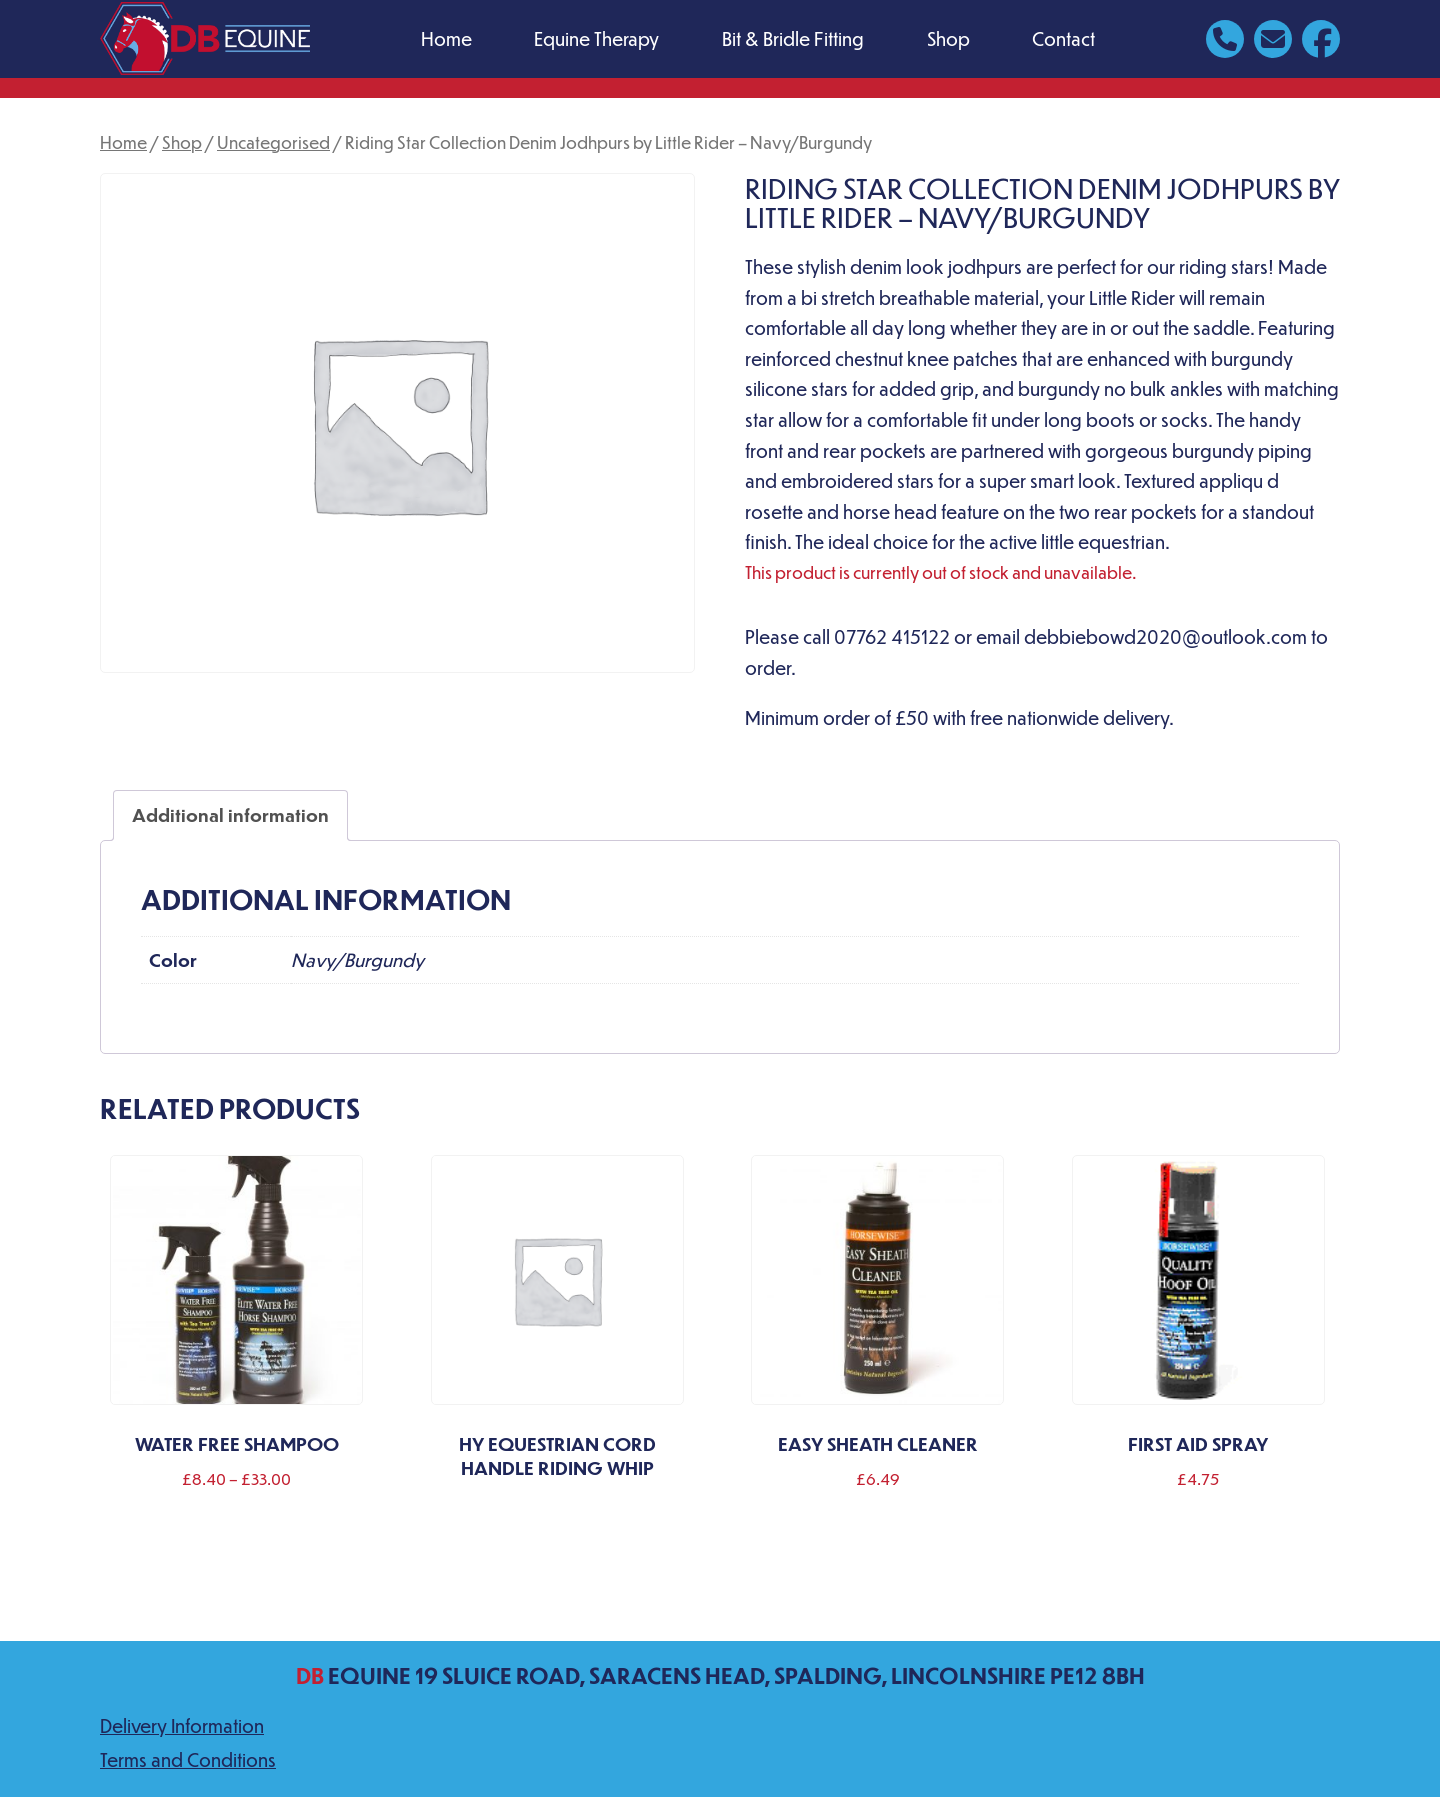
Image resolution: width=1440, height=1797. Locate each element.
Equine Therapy (596, 38)
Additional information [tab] (230, 814)
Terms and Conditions (188, 1759)
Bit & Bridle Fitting (793, 38)
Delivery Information (182, 1725)
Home (446, 38)
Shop (948, 38)
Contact (1063, 38)
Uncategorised (273, 142)
